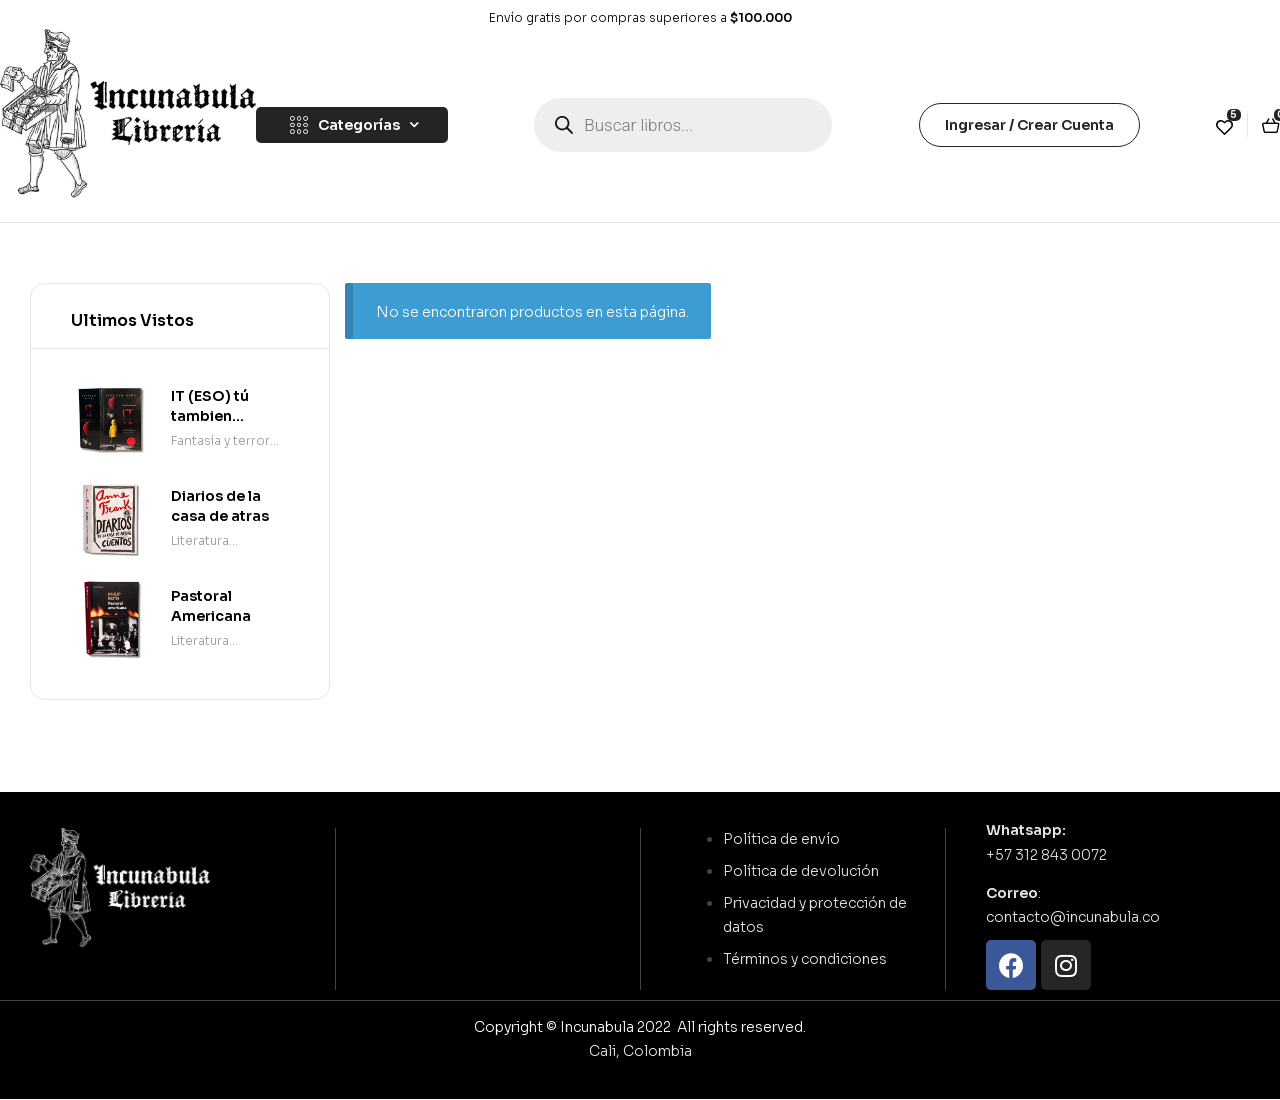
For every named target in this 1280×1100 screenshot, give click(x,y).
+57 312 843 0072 (1046, 855)
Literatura (200, 540)
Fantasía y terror (220, 440)
